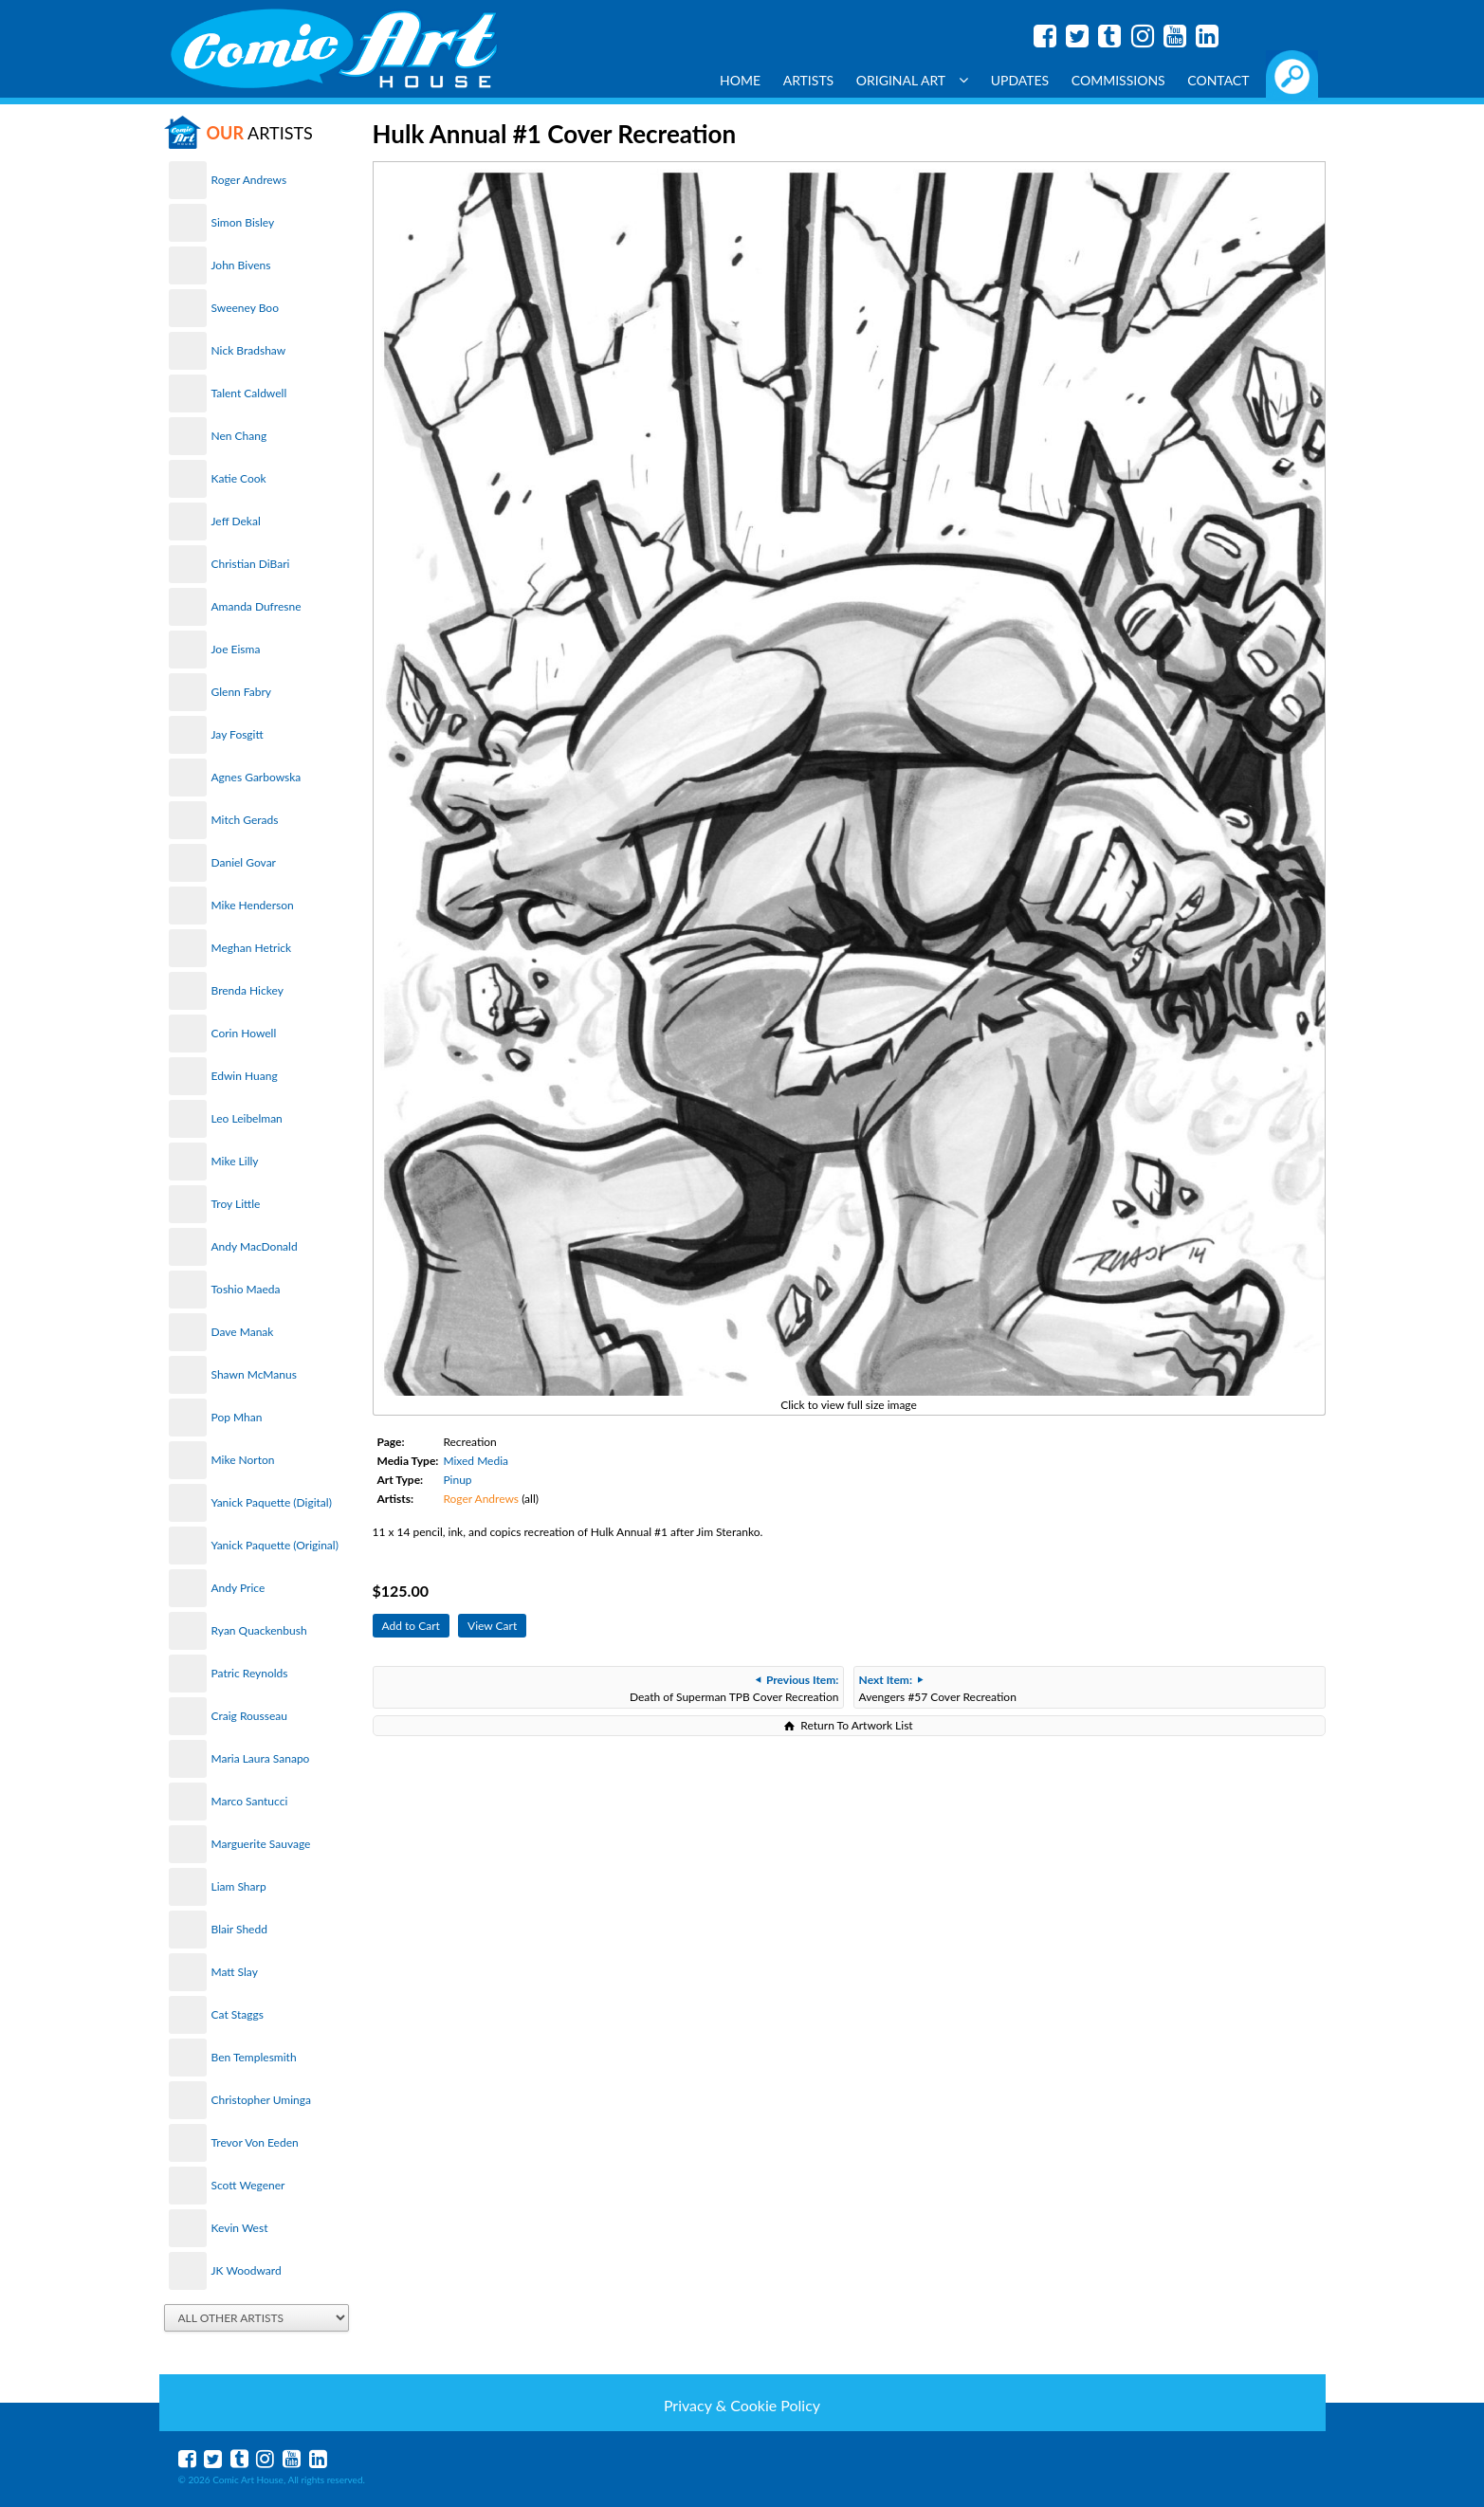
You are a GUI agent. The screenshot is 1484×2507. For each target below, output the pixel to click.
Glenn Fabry (241, 692)
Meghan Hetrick (251, 948)
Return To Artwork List (856, 1725)
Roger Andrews (249, 180)
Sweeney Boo (245, 308)
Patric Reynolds (249, 1673)
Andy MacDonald (254, 1246)
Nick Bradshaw (248, 350)
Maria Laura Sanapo (260, 1758)
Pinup (457, 1480)
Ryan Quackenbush (259, 1630)
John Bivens (241, 265)
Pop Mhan (237, 1417)
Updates (1020, 80)
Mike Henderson (252, 905)
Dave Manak (242, 1332)
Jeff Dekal (236, 521)
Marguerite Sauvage (261, 1844)
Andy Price (238, 1588)
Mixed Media (475, 1461)
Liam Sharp (238, 1886)
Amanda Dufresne (256, 606)
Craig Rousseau (249, 1716)
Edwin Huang (244, 1076)
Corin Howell (244, 1033)
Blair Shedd (239, 1929)
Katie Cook (238, 478)
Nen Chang (239, 436)
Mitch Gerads (245, 820)
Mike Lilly (235, 1161)
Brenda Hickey (247, 990)
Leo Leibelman (247, 1118)
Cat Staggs (237, 2014)
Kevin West (239, 2228)
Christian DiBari (250, 564)
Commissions (1118, 80)
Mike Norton (243, 1460)
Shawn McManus (254, 1374)
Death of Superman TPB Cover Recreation (734, 1688)
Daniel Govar (243, 862)
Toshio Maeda (246, 1289)
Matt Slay (234, 1972)
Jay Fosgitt (237, 734)
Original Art (912, 80)
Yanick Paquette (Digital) (271, 1502)
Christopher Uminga (261, 2100)
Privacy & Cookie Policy (742, 2405)
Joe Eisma (236, 649)
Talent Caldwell (249, 393)
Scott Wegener (248, 2185)
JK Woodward (246, 2270)
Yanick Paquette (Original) (275, 1545)
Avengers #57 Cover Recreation (938, 1688)
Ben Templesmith (254, 2057)
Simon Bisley (243, 222)
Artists (808, 80)
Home (740, 80)
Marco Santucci (249, 1801)
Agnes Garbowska (256, 777)
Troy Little (236, 1204)
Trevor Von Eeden (255, 2142)
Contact (1218, 80)
